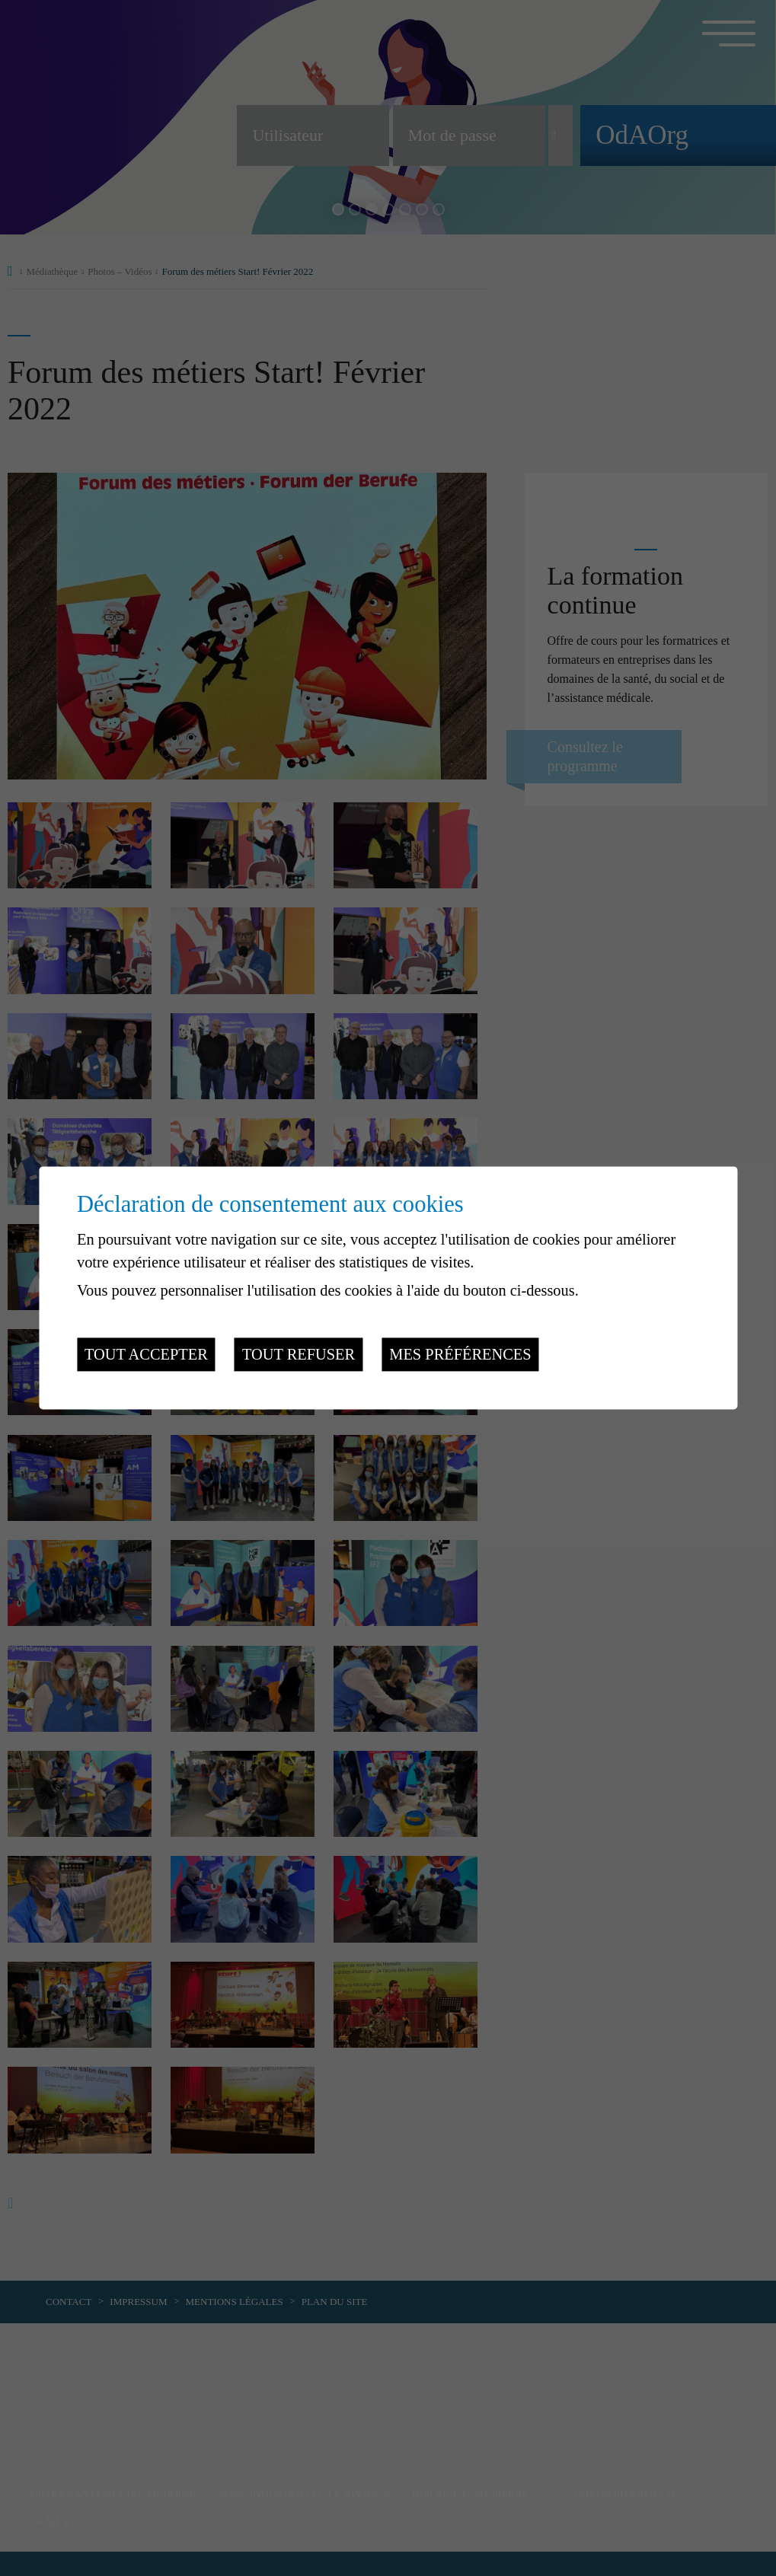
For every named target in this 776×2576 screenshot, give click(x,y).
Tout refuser (298, 1354)
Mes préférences (460, 1354)
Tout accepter (146, 1354)
